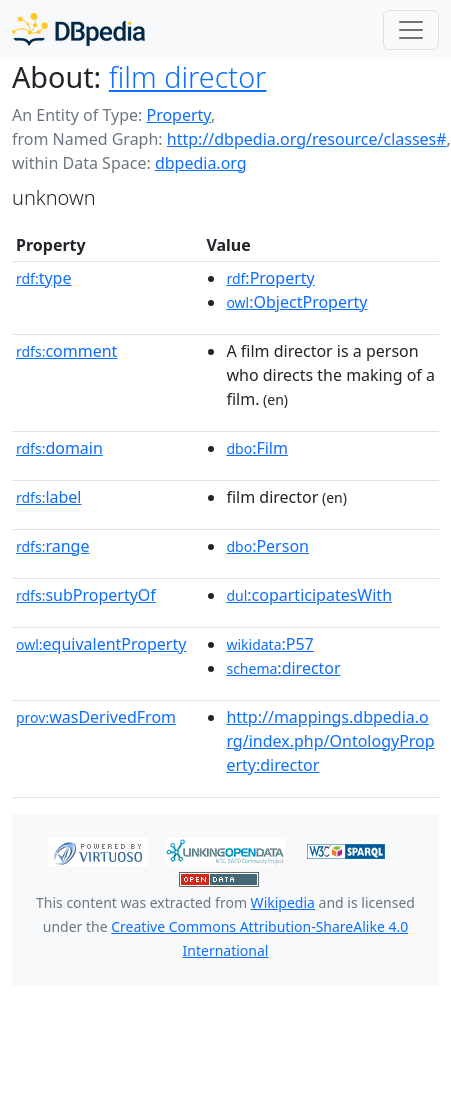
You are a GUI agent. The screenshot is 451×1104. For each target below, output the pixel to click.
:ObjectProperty (296, 302)
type (44, 278)
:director (283, 668)
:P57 (269, 644)
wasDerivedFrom (96, 717)
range (52, 546)
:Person (267, 546)
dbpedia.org (201, 163)
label (49, 497)
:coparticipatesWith (309, 595)
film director (188, 76)
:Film (257, 448)
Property (178, 115)
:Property (270, 278)
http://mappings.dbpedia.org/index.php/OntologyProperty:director (330, 741)
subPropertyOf (86, 595)
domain (59, 448)
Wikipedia (283, 902)
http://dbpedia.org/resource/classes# (307, 139)
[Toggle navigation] (411, 30)
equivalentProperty (101, 644)
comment (66, 351)
